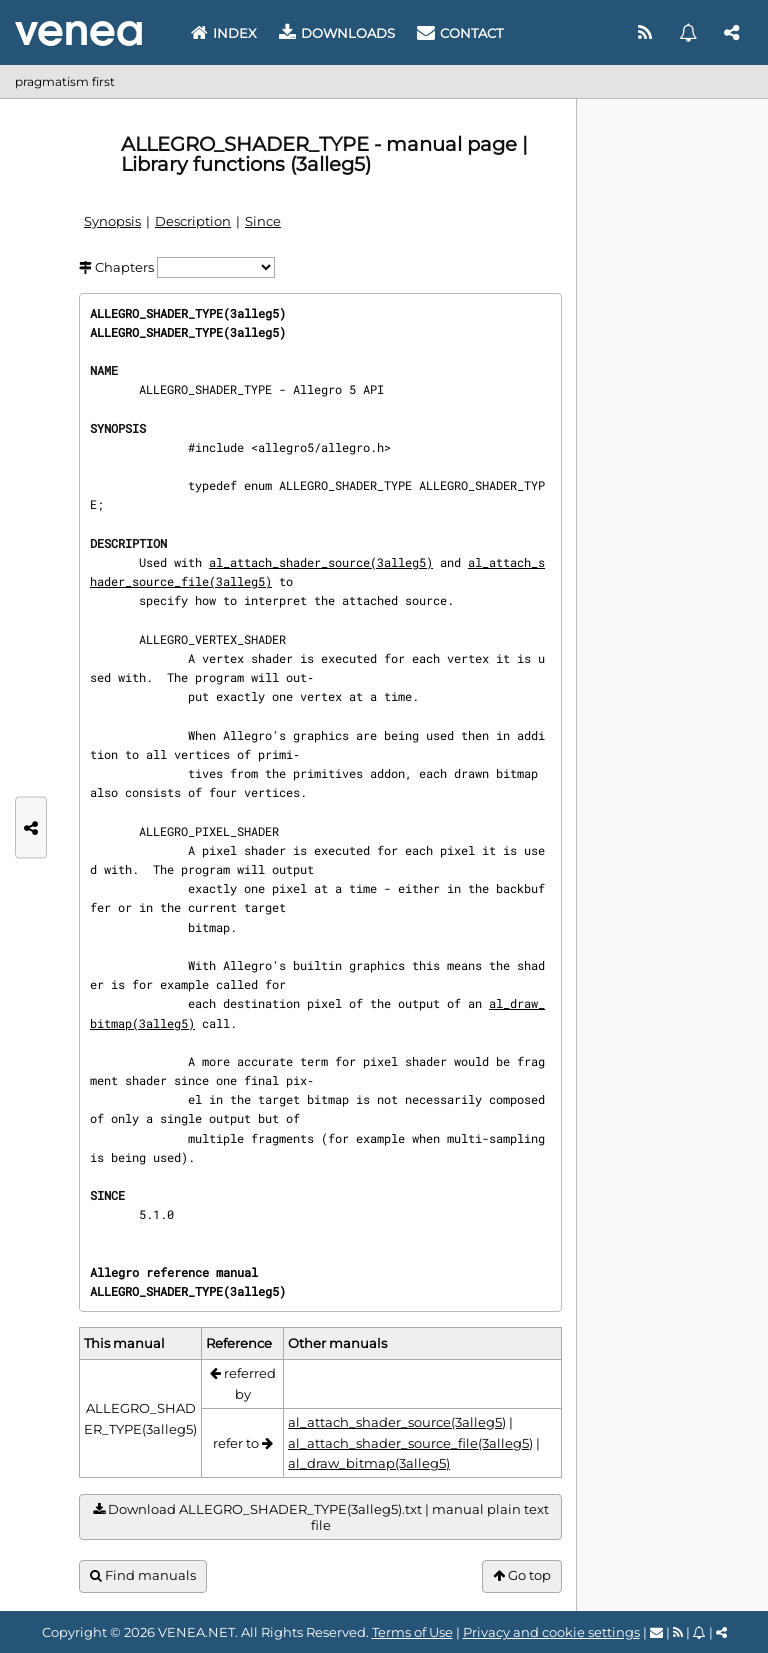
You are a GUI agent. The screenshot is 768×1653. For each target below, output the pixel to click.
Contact (460, 33)
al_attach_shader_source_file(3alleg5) (410, 1443)
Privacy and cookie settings (551, 1632)
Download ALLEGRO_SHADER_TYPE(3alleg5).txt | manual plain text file (321, 1517)
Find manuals (143, 1575)
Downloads (337, 33)
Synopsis (112, 221)
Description (193, 221)
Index (224, 33)
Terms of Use (412, 1632)
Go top (522, 1575)
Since (263, 221)
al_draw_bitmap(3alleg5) (369, 1463)
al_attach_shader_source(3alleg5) (321, 562)
